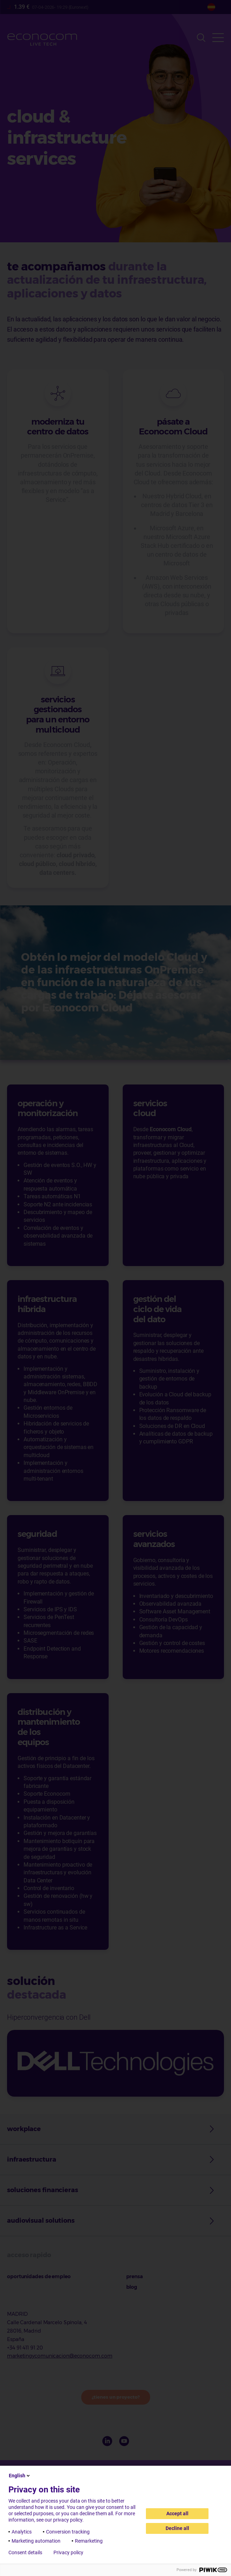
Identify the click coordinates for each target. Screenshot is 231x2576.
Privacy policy (68, 2552)
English (20, 2475)
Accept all (177, 2513)
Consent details (25, 2552)
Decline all (177, 2528)
